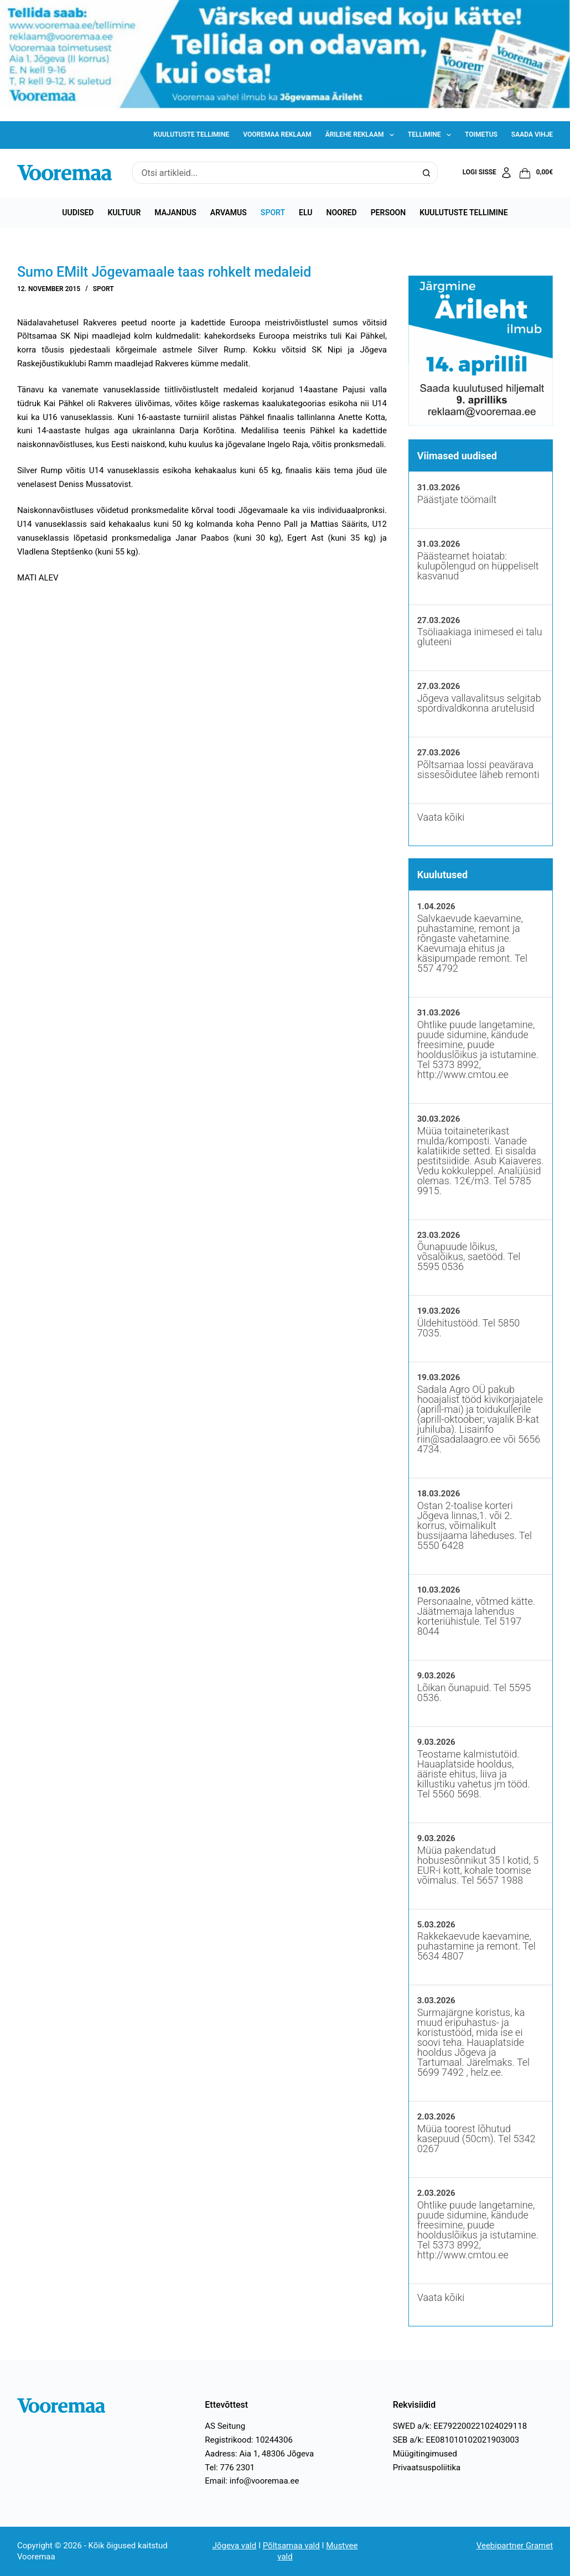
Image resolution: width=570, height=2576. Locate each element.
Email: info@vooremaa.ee (252, 2481)
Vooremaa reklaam (277, 134)
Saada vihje (532, 134)
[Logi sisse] (488, 173)
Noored (342, 212)
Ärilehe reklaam (361, 135)
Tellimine (431, 135)
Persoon (388, 212)
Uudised (78, 212)
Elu (305, 212)
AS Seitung (225, 2426)
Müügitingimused (425, 2454)
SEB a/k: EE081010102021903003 (456, 2440)
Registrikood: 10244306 (249, 2440)
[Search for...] (273, 173)
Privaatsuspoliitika (427, 2468)
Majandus (175, 212)
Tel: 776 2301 (230, 2468)
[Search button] (427, 173)
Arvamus (228, 212)
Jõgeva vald (235, 2546)
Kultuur (124, 212)
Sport (273, 212)
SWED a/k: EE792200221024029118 (460, 2426)
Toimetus (481, 134)
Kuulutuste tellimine (192, 134)
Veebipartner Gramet (514, 2546)
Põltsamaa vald (291, 2546)
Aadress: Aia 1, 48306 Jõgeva (259, 2454)
